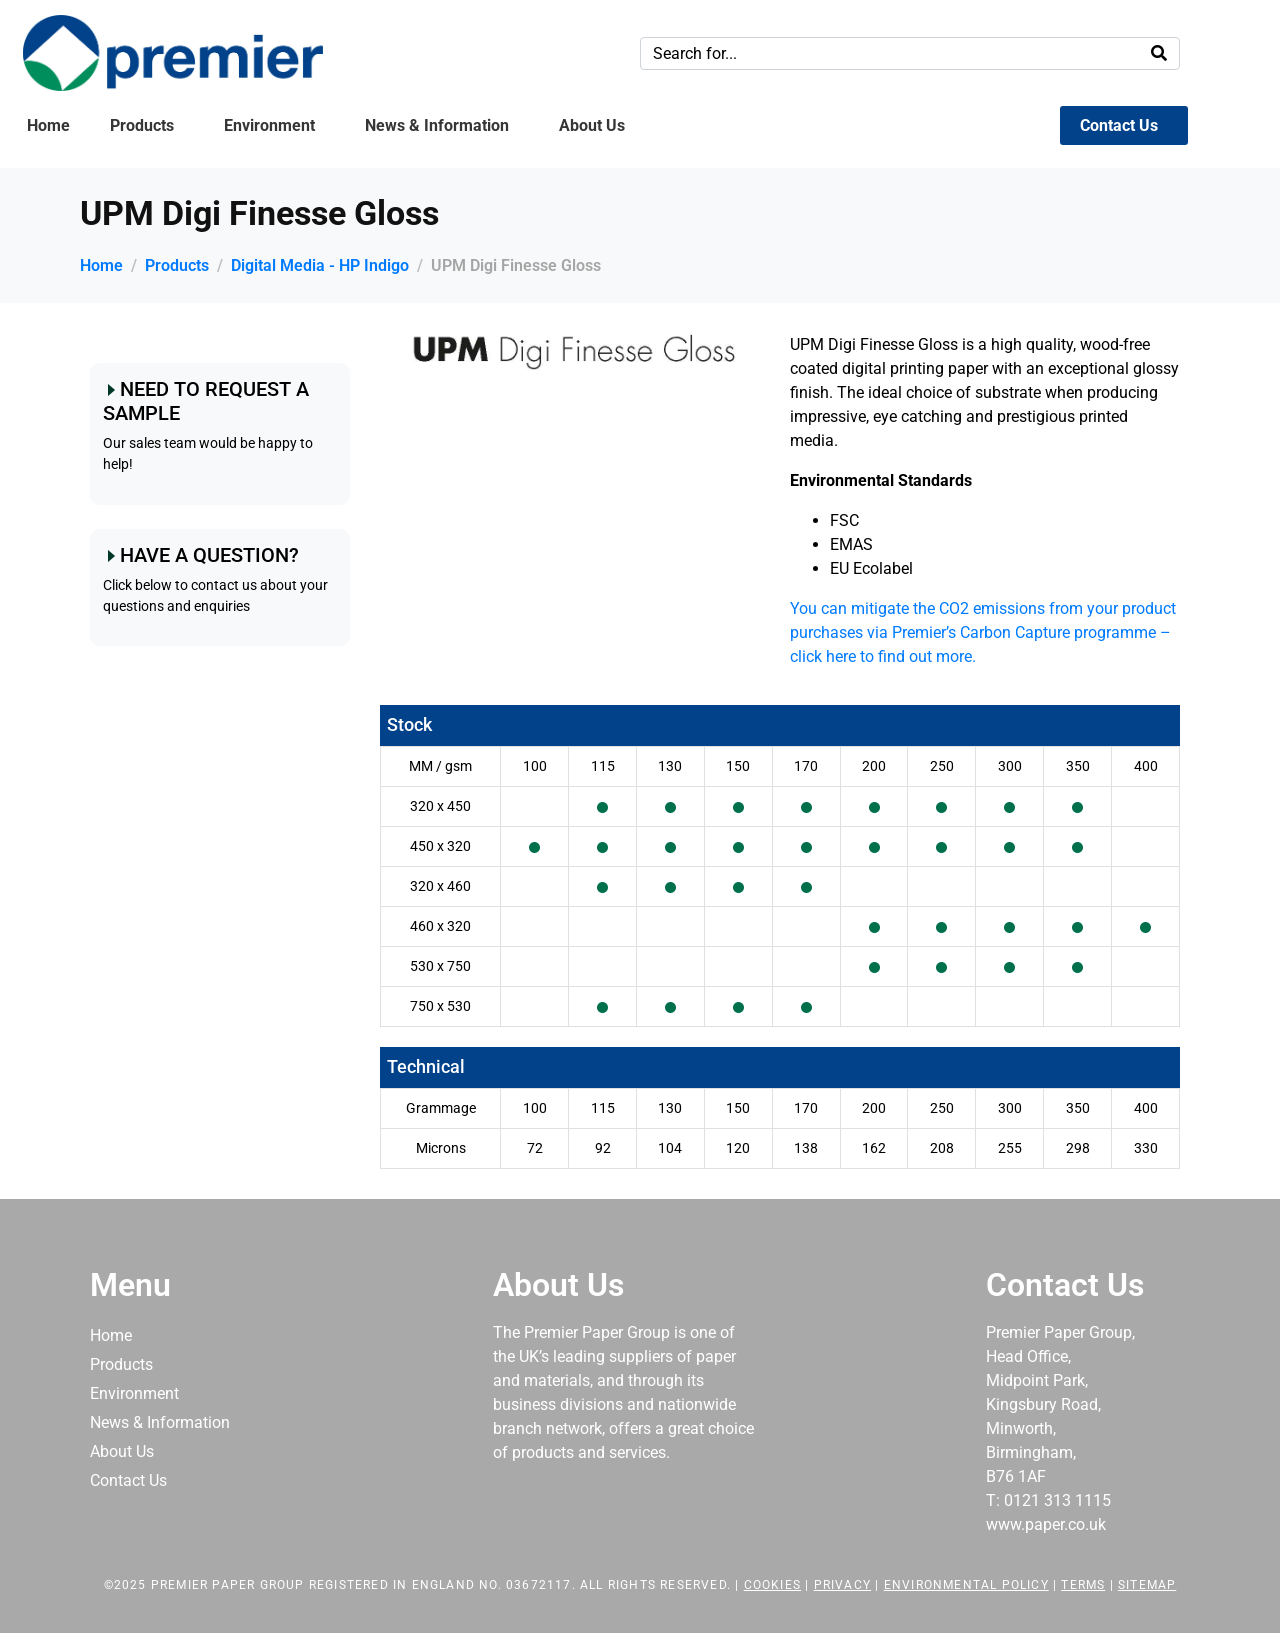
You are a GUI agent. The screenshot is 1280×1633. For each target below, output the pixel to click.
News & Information (437, 125)
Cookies (772, 1585)
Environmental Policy (966, 1585)
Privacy (842, 1585)
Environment (269, 125)
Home (48, 125)
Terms (1083, 1585)
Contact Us (1119, 125)
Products (142, 125)
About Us (592, 125)
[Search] (1159, 53)
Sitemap (1147, 1585)
